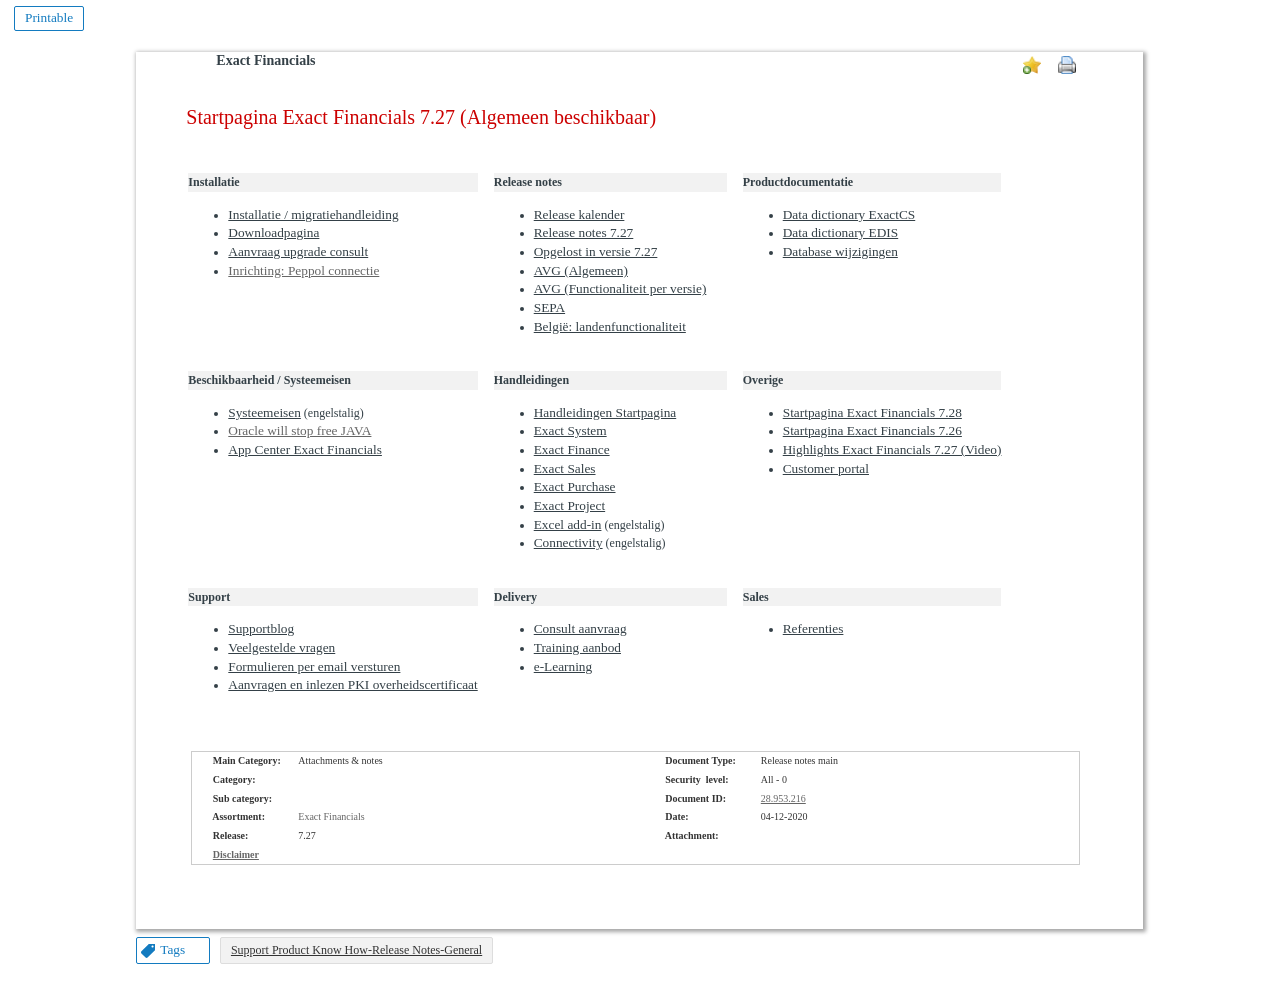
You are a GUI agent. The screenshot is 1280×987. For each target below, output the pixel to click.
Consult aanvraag (580, 628)
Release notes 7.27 (584, 232)
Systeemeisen (264, 412)
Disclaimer (236, 854)
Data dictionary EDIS (840, 232)
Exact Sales (565, 468)
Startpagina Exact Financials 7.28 (872, 412)
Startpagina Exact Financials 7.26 (872, 430)
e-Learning (563, 666)
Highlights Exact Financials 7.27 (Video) (892, 449)
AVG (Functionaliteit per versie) (620, 288)
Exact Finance (572, 449)
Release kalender (579, 214)
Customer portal (826, 468)
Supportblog (261, 628)
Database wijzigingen (840, 251)
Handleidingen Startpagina (605, 412)
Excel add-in (568, 524)
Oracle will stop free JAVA (299, 430)
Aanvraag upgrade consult (298, 251)
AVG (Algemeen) (581, 270)
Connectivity (568, 542)
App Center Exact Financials (305, 449)
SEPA (549, 307)
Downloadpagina (273, 232)
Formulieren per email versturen (314, 666)
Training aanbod (577, 647)
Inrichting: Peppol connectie (303, 270)
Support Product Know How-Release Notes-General (356, 950)
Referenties (813, 628)
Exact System (570, 430)
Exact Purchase (575, 486)
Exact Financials (265, 60)
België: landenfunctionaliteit (610, 326)
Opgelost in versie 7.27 (596, 251)
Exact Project (569, 505)
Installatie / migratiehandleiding (313, 214)
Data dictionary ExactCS (849, 214)
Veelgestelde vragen (281, 647)
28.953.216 (783, 798)
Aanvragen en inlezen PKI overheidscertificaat (352, 684)
